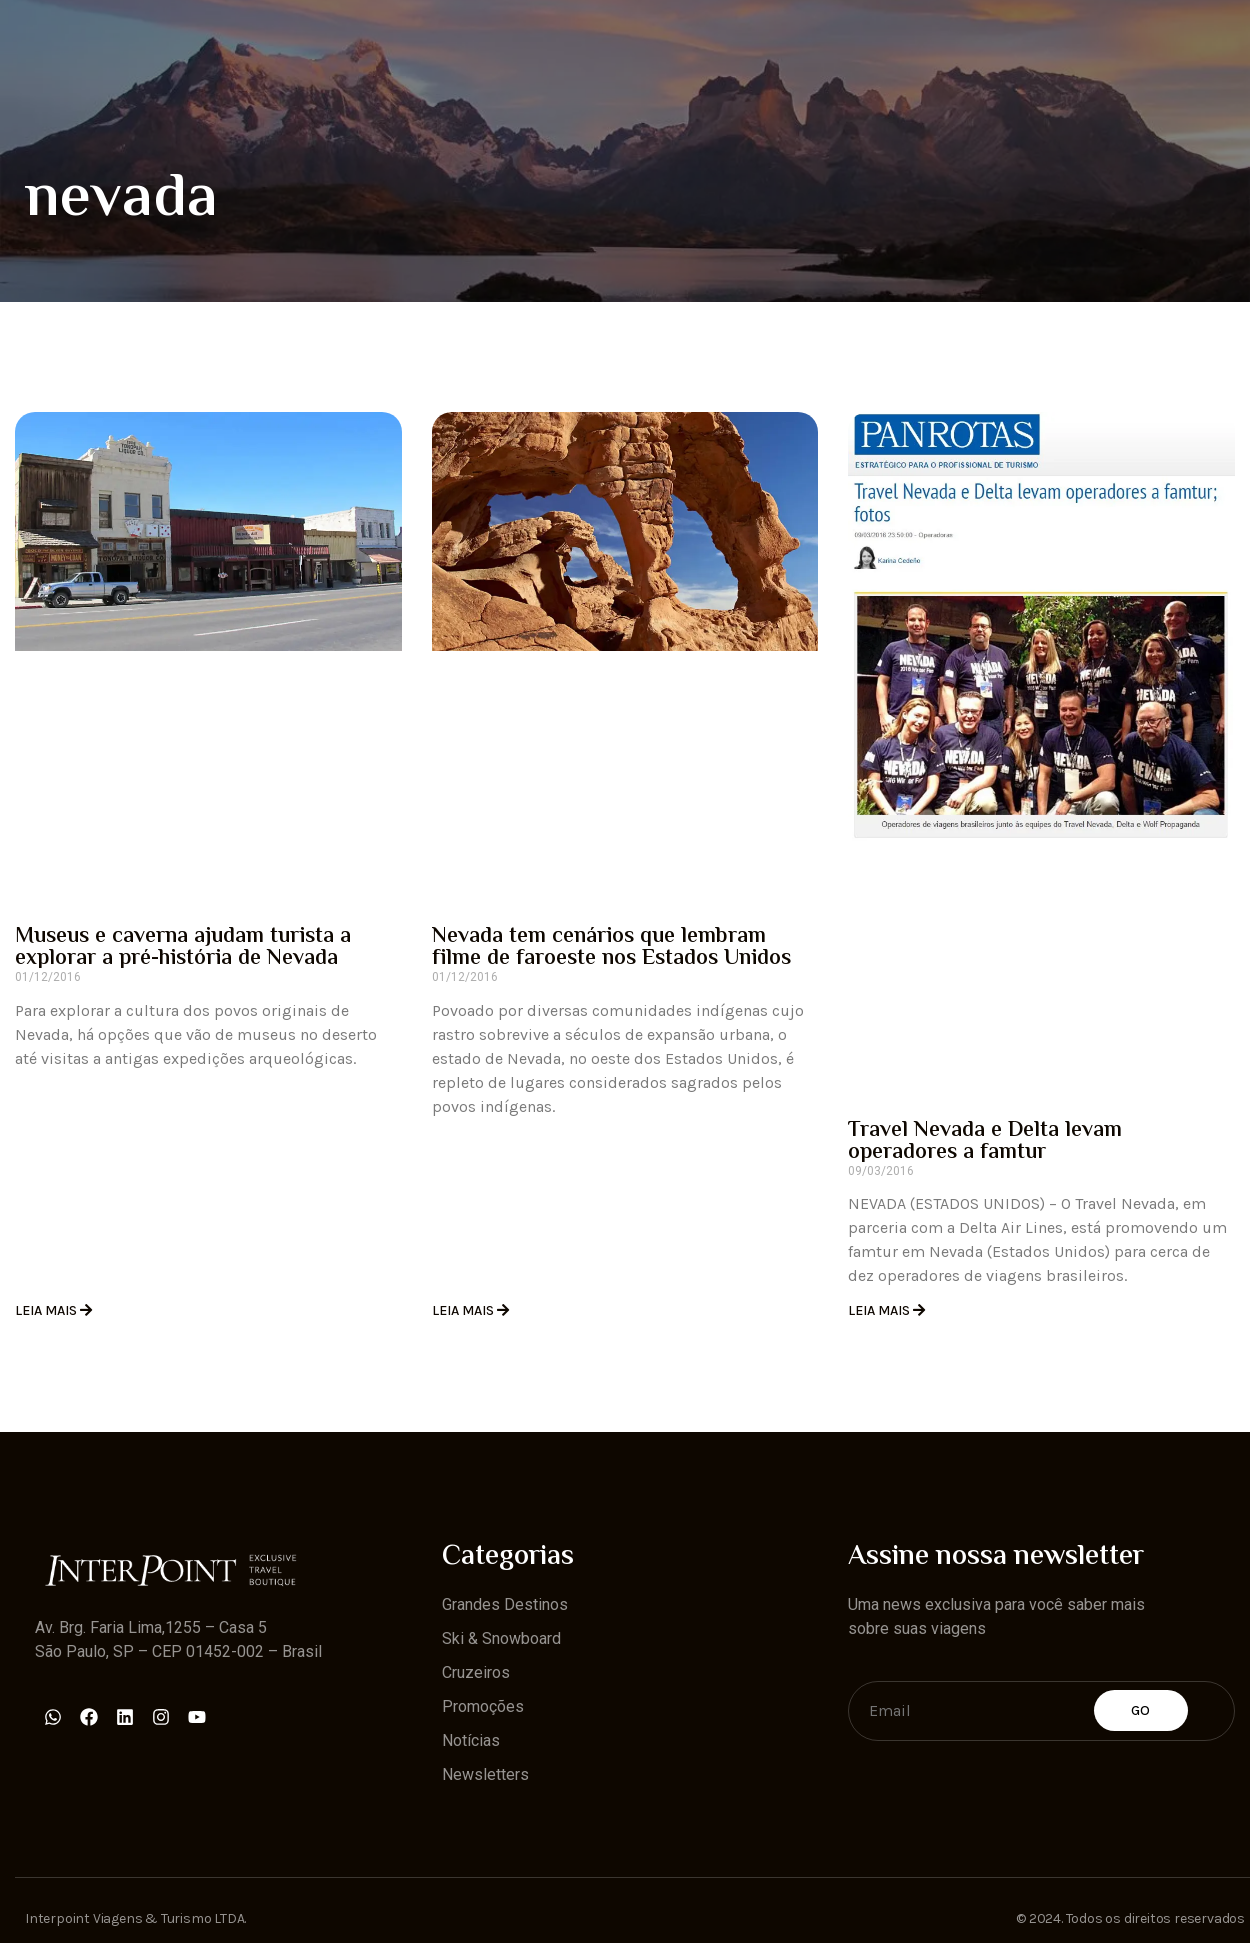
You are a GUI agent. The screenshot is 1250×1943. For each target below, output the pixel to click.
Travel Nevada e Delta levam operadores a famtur (985, 1142)
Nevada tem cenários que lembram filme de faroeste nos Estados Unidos (611, 948)
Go (1141, 1710)
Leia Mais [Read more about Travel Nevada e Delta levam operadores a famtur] (880, 1310)
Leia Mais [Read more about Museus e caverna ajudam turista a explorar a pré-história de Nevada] (47, 1310)
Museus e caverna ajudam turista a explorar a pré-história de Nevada (183, 948)
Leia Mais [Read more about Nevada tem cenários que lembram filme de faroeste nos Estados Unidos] (464, 1310)
